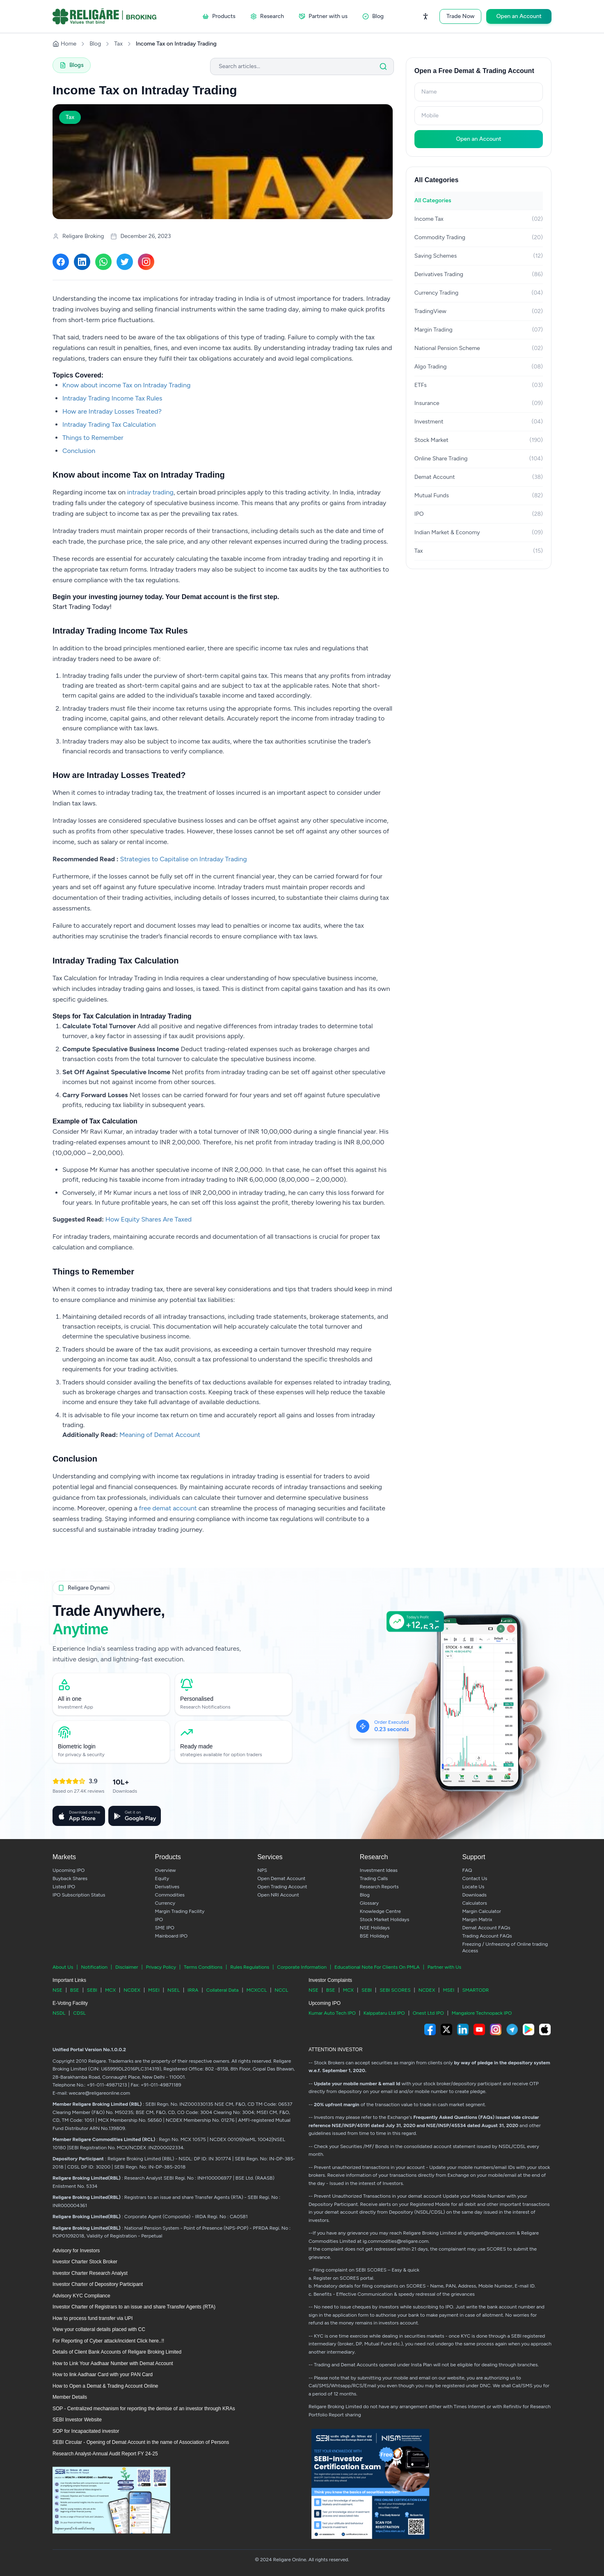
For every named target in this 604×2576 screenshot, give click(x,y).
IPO (159, 1919)
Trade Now (460, 16)
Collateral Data (222, 1990)
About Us (63, 1967)
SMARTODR (475, 1990)
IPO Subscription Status (79, 1895)
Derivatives (167, 1887)
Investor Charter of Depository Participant (98, 2284)
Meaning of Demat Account (159, 1435)
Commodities (170, 1895)
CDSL (79, 2013)
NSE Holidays (375, 1928)
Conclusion (78, 451)
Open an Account (519, 16)
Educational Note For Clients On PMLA (377, 1967)
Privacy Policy (161, 1967)
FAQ (467, 1870)
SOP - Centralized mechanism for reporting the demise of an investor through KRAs (144, 2408)
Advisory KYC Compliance (81, 2296)
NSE (57, 1990)
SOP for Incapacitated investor (86, 2431)
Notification (94, 1967)
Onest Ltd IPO (428, 2013)
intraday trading (150, 492)
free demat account (168, 1508)
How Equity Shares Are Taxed (148, 1219)
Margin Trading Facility (180, 1911)
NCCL (281, 1990)
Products (219, 16)
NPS (262, 1870)
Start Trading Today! (82, 607)
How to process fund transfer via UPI (93, 2318)
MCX (110, 1990)
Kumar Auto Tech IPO (332, 2013)
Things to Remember (93, 438)
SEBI (92, 1990)
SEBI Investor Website (77, 2420)
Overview (165, 1870)
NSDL (59, 2013)
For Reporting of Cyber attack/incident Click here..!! (108, 2341)
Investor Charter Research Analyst (90, 2273)
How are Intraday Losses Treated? (112, 411)
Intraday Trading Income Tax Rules (112, 398)
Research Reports (379, 1887)
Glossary (369, 1903)
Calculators (474, 1903)
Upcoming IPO (69, 1870)
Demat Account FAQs (486, 1928)
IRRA (193, 1990)
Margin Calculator (481, 1911)
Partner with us (323, 16)
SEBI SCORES (395, 1990)
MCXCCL (257, 1990)
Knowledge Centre (380, 1911)
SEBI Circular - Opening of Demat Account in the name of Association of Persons (141, 2442)
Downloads (474, 1895)
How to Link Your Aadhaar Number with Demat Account (113, 2363)
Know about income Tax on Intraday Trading (126, 385)
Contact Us (474, 1878)
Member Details (70, 2397)
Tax (118, 43)
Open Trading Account (282, 1887)
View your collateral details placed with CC (99, 2329)
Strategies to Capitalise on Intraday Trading (183, 859)
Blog (373, 16)
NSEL (173, 1990)
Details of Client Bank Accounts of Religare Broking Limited (117, 2352)
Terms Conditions (203, 1967)
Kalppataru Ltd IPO (384, 2013)
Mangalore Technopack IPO (482, 2013)
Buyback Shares (70, 1878)
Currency (165, 1903)
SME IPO (164, 1928)
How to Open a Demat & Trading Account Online (105, 2386)
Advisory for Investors (76, 2250)
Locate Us (473, 1887)
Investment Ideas (379, 1870)
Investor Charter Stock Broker (85, 2262)
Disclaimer (126, 1967)
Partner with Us (444, 1967)
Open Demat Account (281, 1878)
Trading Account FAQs (487, 1936)
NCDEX (132, 1990)
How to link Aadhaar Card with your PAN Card (103, 2374)
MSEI (154, 1990)
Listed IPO (64, 1887)
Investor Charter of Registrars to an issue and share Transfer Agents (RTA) (134, 2307)
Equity (162, 1878)
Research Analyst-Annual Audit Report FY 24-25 (105, 2454)
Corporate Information (302, 1967)
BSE (74, 1990)
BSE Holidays (374, 1936)
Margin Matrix (477, 1919)
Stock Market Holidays (385, 1919)
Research (267, 16)
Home (64, 43)
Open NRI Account (278, 1895)
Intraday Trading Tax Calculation (109, 424)
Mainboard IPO (171, 1936)
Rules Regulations (249, 1967)
